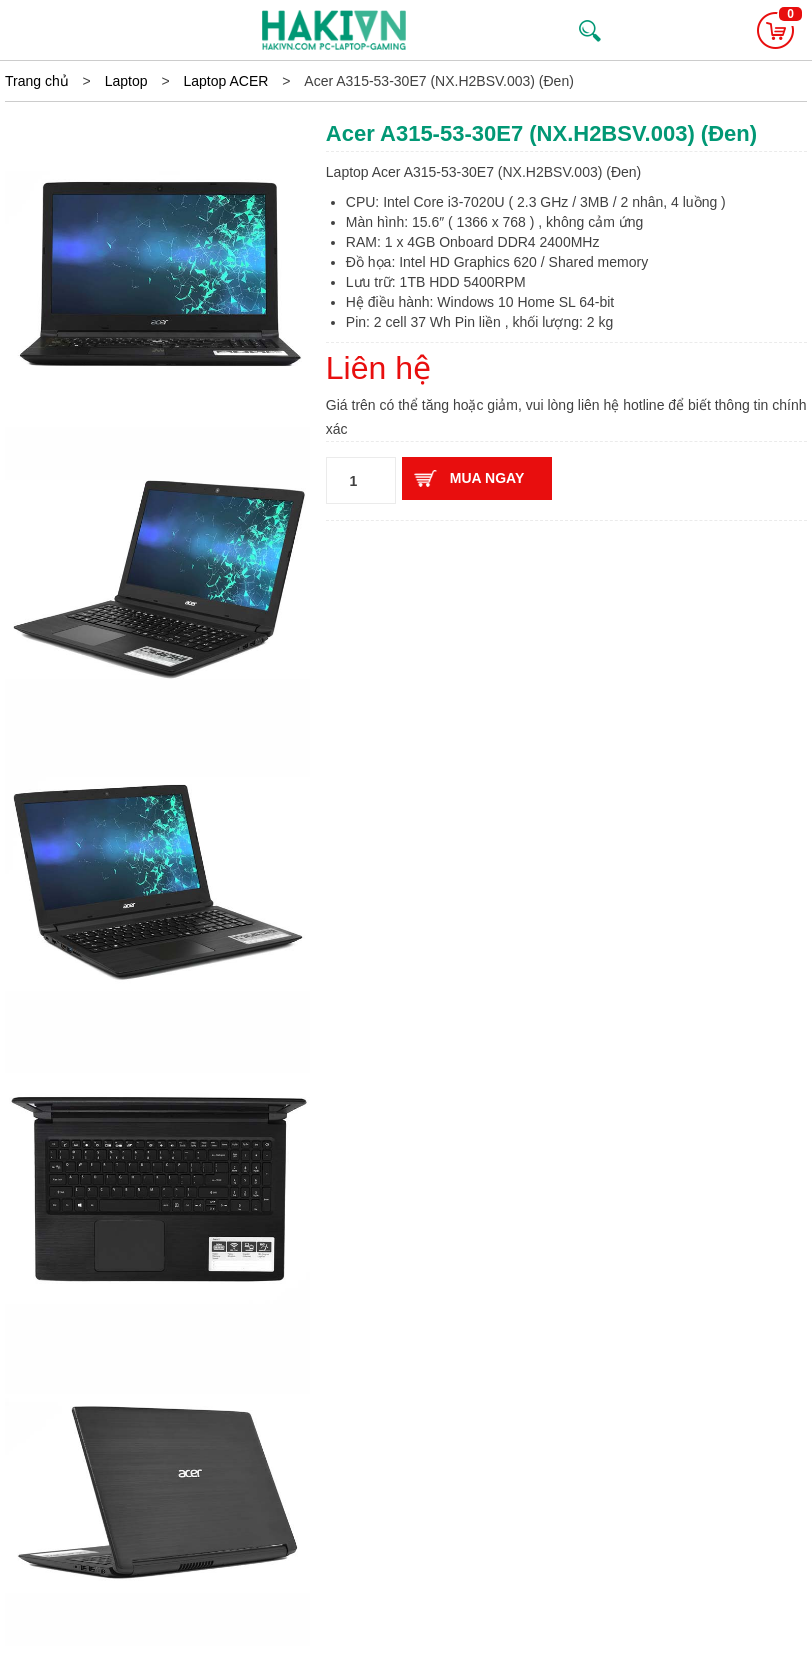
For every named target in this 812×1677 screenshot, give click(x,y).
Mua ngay (487, 478)
